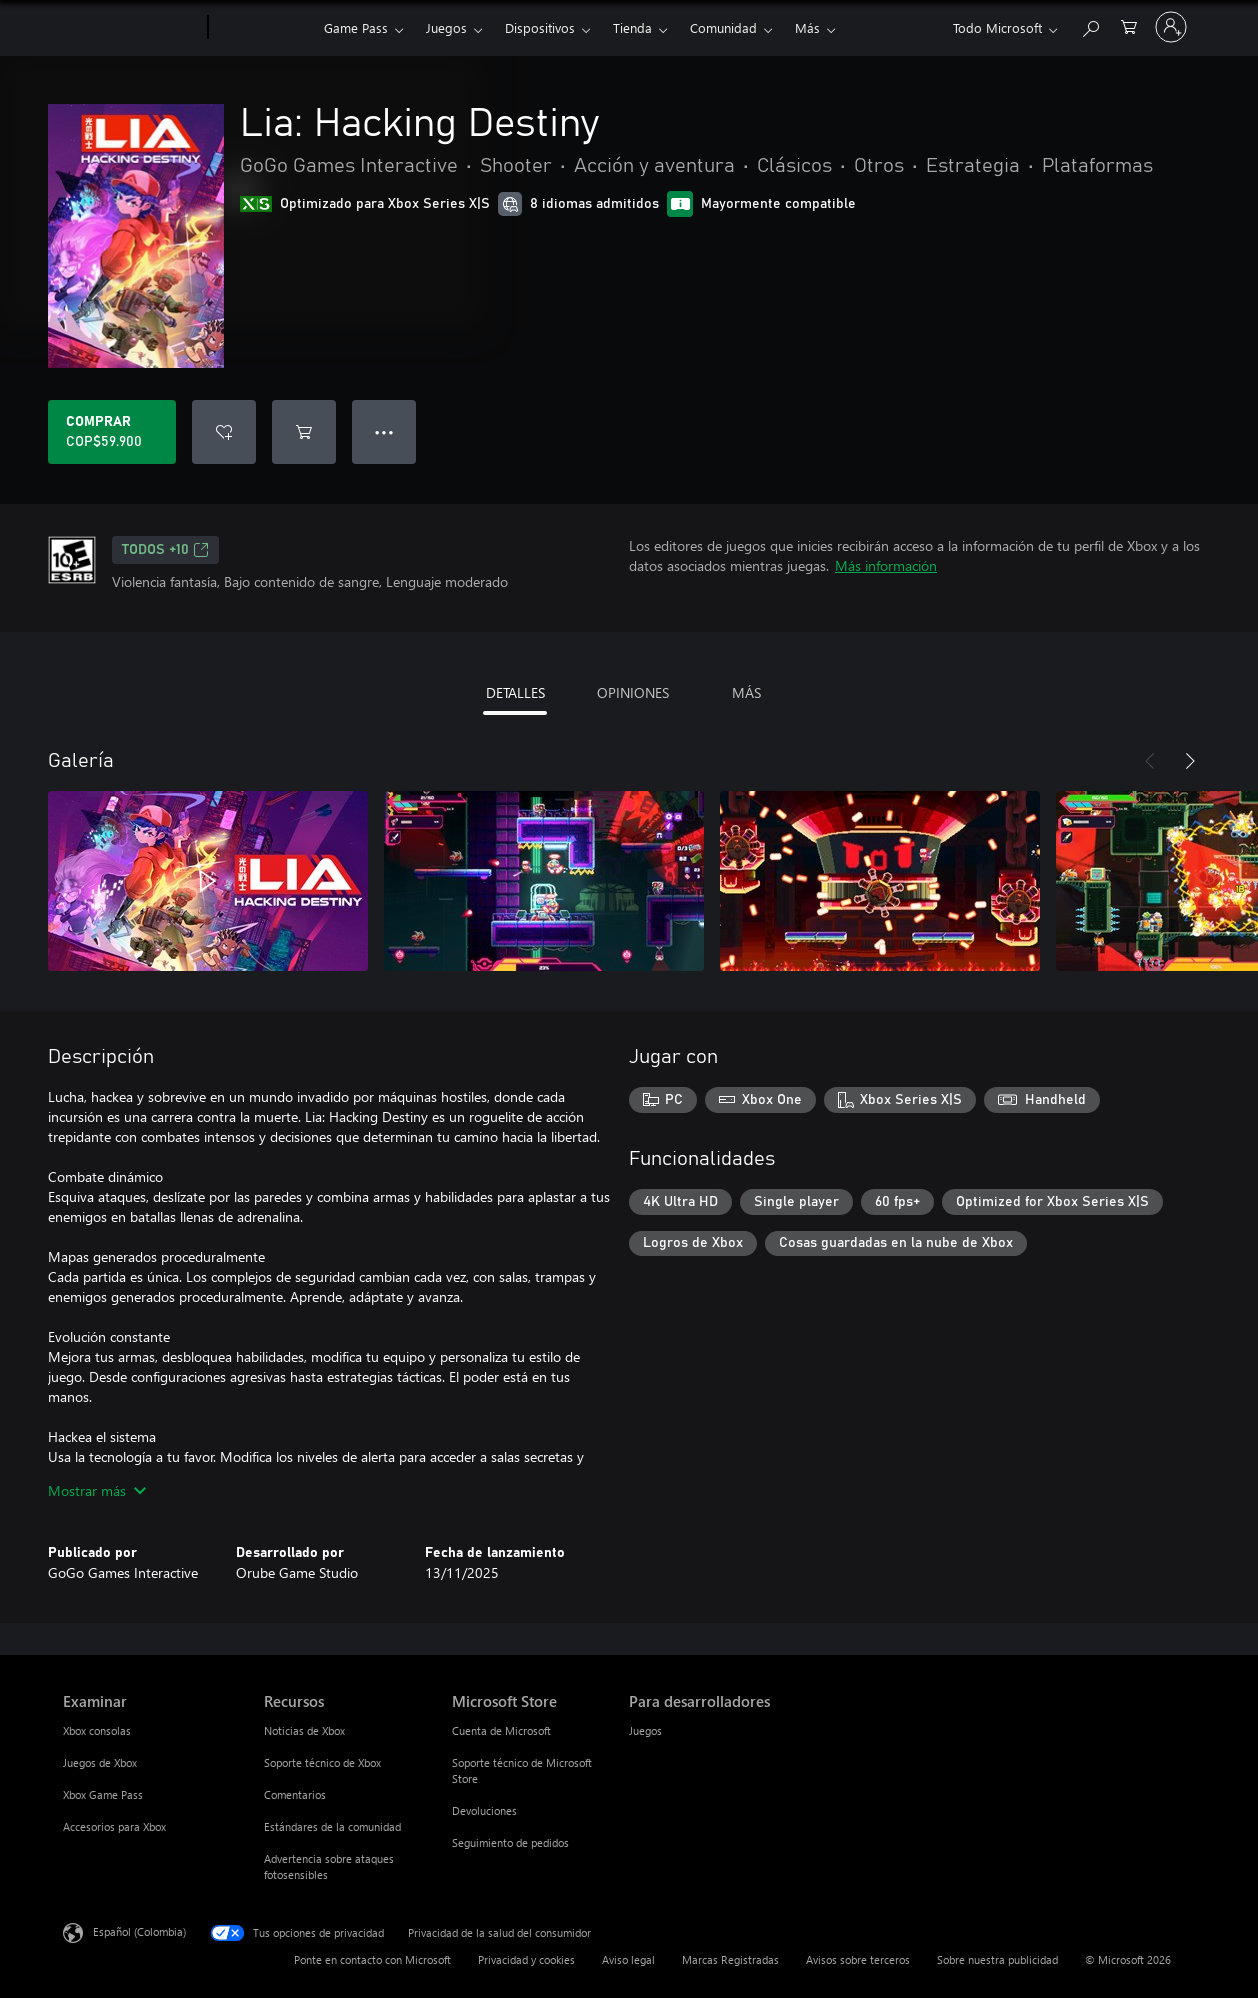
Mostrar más (97, 1490)
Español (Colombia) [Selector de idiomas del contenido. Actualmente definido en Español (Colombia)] (139, 1931)
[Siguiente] (1190, 761)
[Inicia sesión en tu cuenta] (1171, 27)
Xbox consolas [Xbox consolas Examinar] (97, 1730)
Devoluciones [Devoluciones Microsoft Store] (484, 1810)
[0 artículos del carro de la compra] (1129, 25)
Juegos (446, 27)
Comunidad (723, 27)
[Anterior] (1150, 761)
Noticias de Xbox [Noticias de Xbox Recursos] (304, 1730)
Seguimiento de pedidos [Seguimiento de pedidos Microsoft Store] (510, 1842)
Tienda (632, 27)
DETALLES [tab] (515, 692)
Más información (886, 565)
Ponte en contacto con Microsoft (372, 1959)
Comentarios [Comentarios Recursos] (295, 1794)
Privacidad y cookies (526, 1959)
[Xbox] (263, 28)
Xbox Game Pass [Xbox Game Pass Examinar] (103, 1794)
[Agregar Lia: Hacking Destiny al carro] (304, 432)
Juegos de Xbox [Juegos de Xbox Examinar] (100, 1762)
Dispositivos (540, 27)
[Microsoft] (131, 28)
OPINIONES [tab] (633, 692)
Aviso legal (628, 1959)
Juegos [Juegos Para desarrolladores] (645, 1730)
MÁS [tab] (746, 692)
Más (807, 27)
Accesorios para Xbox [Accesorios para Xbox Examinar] (114, 1826)
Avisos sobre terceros (858, 1959)
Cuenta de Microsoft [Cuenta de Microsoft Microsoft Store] (501, 1730)
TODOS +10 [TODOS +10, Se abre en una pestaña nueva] (165, 550)
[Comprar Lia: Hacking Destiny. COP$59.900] (112, 432)
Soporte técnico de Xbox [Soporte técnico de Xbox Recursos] (322, 1762)
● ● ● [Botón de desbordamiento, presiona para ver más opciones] (384, 431)
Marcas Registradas (730, 1959)
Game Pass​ (356, 27)
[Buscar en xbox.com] (1090, 25)
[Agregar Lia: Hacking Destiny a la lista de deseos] (224, 432)
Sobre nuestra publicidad (997, 1959)
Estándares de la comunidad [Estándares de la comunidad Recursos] (332, 1826)
